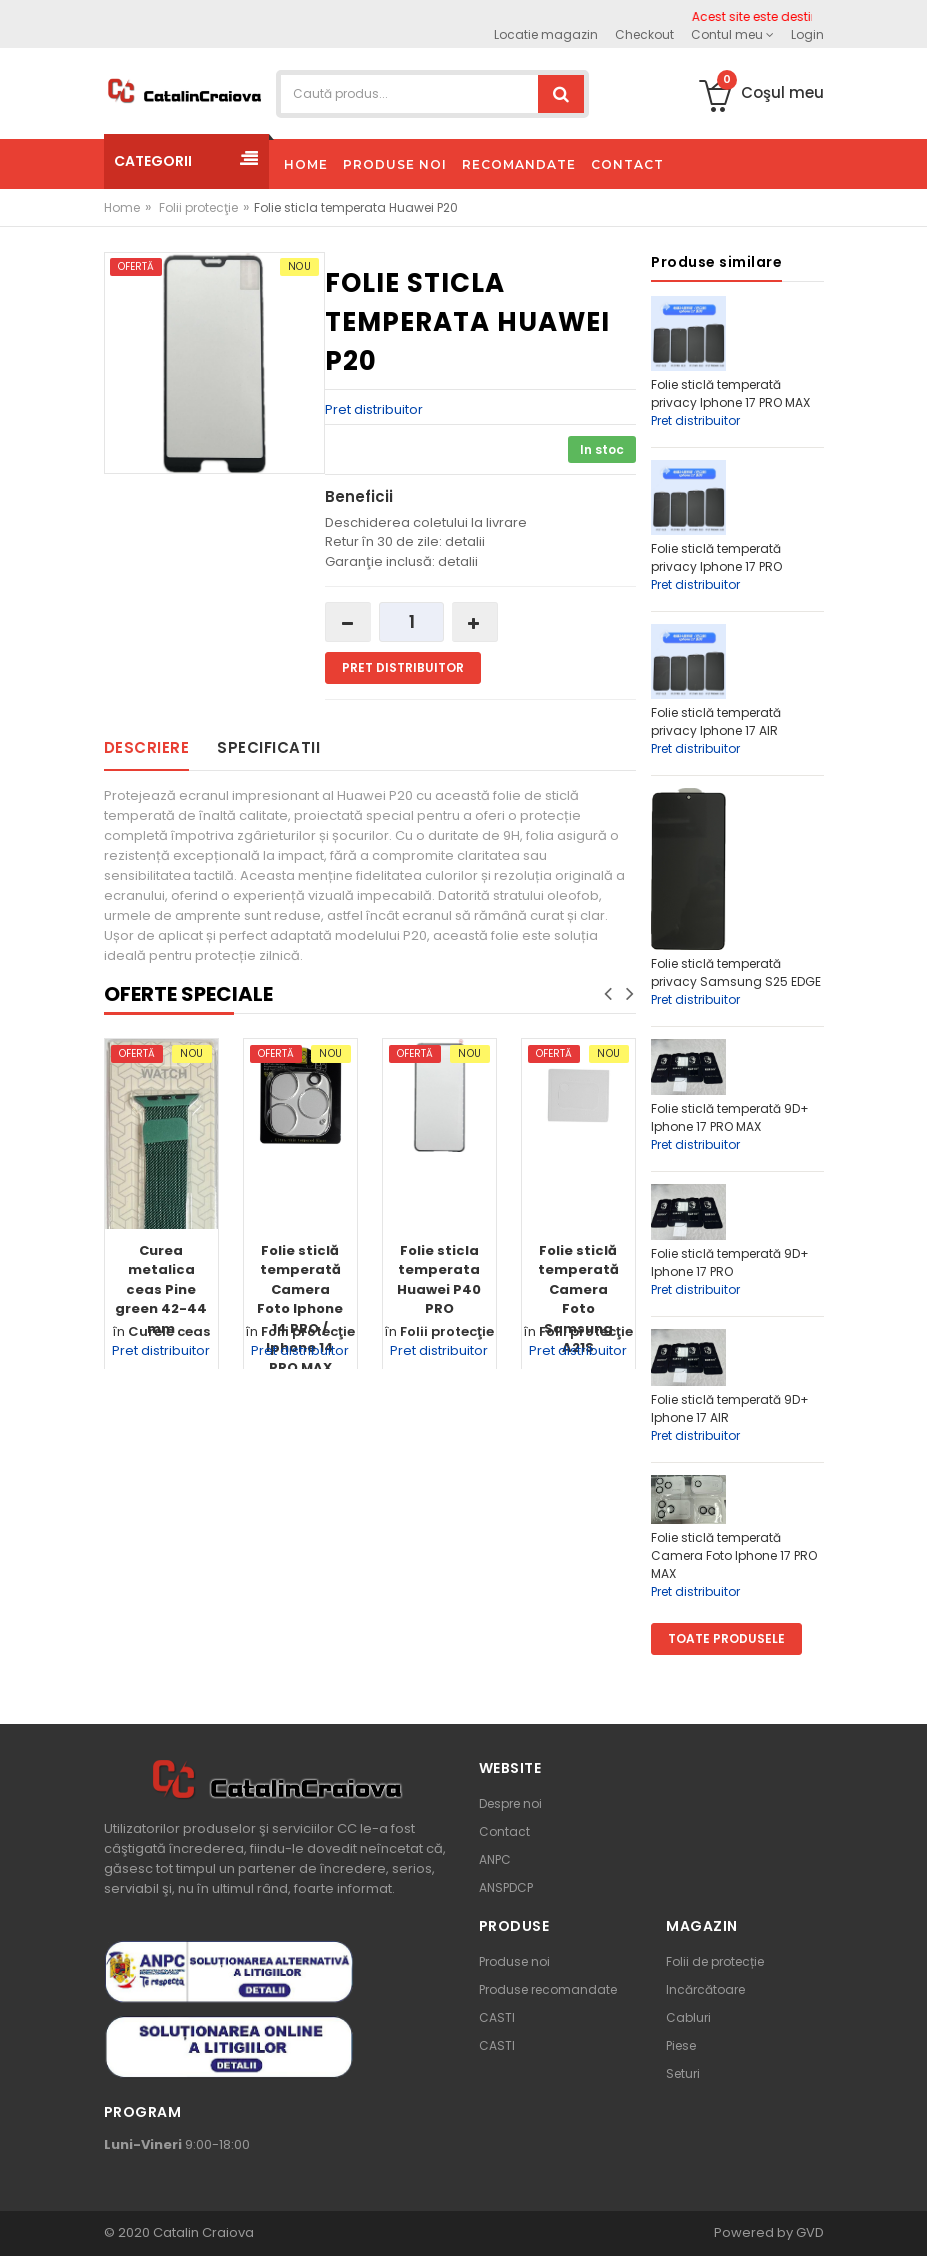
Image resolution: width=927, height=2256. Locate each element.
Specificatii (268, 747)
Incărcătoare (705, 1989)
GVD (810, 2232)
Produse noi (514, 1961)
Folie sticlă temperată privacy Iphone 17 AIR (716, 721)
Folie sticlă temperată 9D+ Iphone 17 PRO (730, 1262)
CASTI (497, 2017)
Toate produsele (726, 1638)
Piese (681, 2045)
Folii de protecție (715, 1961)
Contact (504, 1831)
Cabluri (688, 2017)
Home (122, 207)
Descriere (147, 747)
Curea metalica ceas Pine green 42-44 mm (161, 1289)
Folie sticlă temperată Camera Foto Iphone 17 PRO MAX (734, 1555)
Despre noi (510, 1803)
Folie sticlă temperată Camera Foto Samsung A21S (578, 1299)
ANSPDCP (506, 1887)
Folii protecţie (198, 207)
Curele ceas (169, 1331)
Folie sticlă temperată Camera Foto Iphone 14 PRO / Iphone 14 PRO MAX (300, 1309)
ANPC (495, 1859)
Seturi (683, 2073)
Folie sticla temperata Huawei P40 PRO (439, 1280)
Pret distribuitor (374, 409)
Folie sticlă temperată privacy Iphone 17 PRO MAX (730, 393)
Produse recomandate (548, 1989)
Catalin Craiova (202, 2232)
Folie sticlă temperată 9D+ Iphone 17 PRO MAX (730, 1117)
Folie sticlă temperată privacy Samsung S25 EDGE (736, 972)
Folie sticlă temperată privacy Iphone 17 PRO (716, 557)
